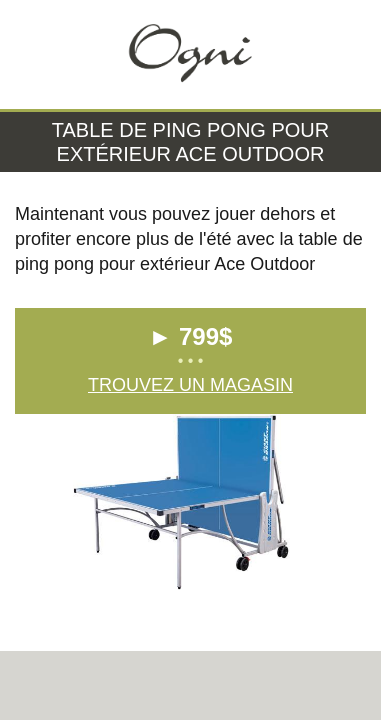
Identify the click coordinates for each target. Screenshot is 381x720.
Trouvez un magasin (190, 385)
